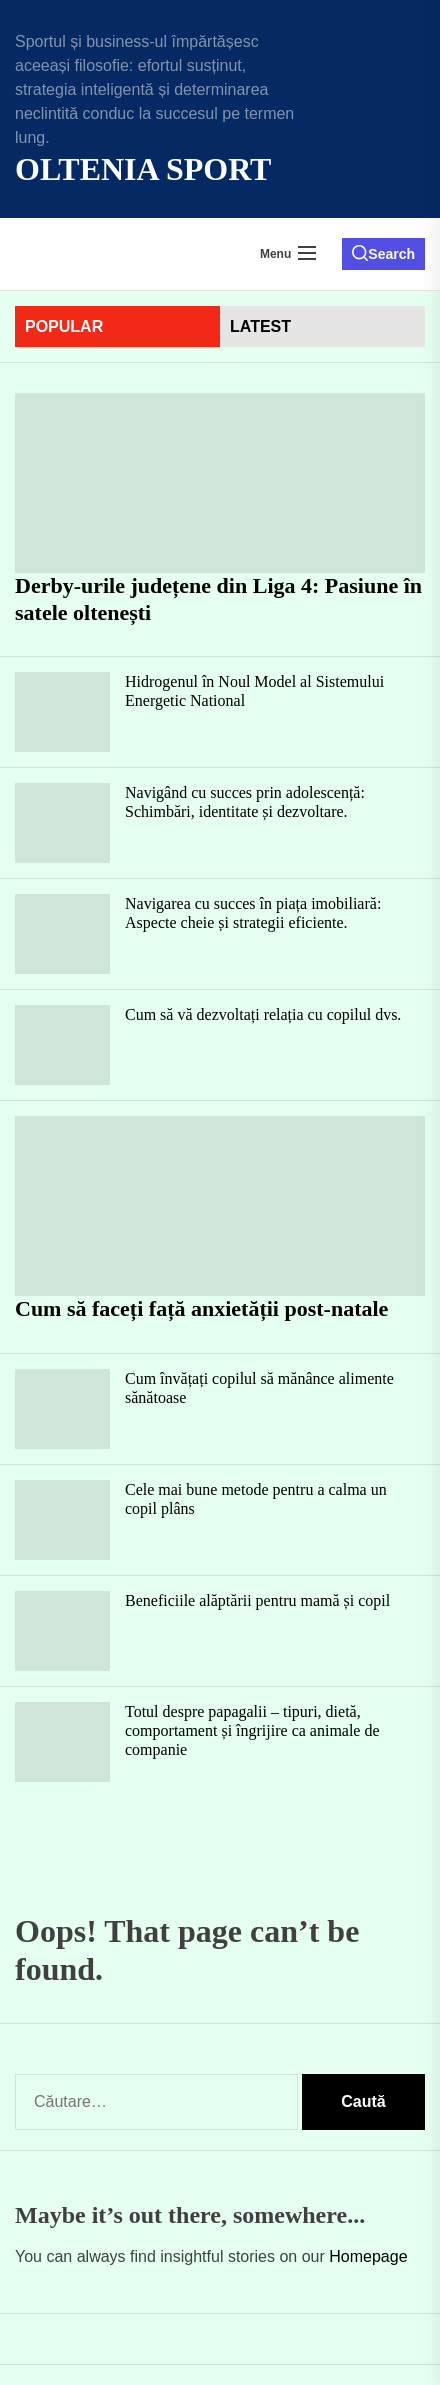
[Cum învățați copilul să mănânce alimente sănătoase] (62, 1409)
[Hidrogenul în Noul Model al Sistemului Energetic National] (62, 712)
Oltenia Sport (143, 169)
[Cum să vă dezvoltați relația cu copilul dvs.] (62, 1045)
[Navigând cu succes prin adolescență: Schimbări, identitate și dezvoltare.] (62, 823)
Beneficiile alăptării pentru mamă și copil (257, 1600)
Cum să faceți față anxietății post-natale (201, 1308)
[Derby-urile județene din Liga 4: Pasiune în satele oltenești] (220, 483)
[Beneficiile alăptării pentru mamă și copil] (62, 1631)
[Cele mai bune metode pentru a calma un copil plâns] (62, 1520)
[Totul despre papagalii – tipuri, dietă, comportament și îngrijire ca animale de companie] (62, 1742)
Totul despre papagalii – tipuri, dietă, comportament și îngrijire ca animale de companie (252, 1730)
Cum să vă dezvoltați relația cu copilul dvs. (263, 1014)
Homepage (368, 2256)
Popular (64, 326)
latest (260, 326)
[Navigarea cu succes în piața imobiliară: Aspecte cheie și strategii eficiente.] (62, 934)
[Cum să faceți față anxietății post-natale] (220, 1206)
